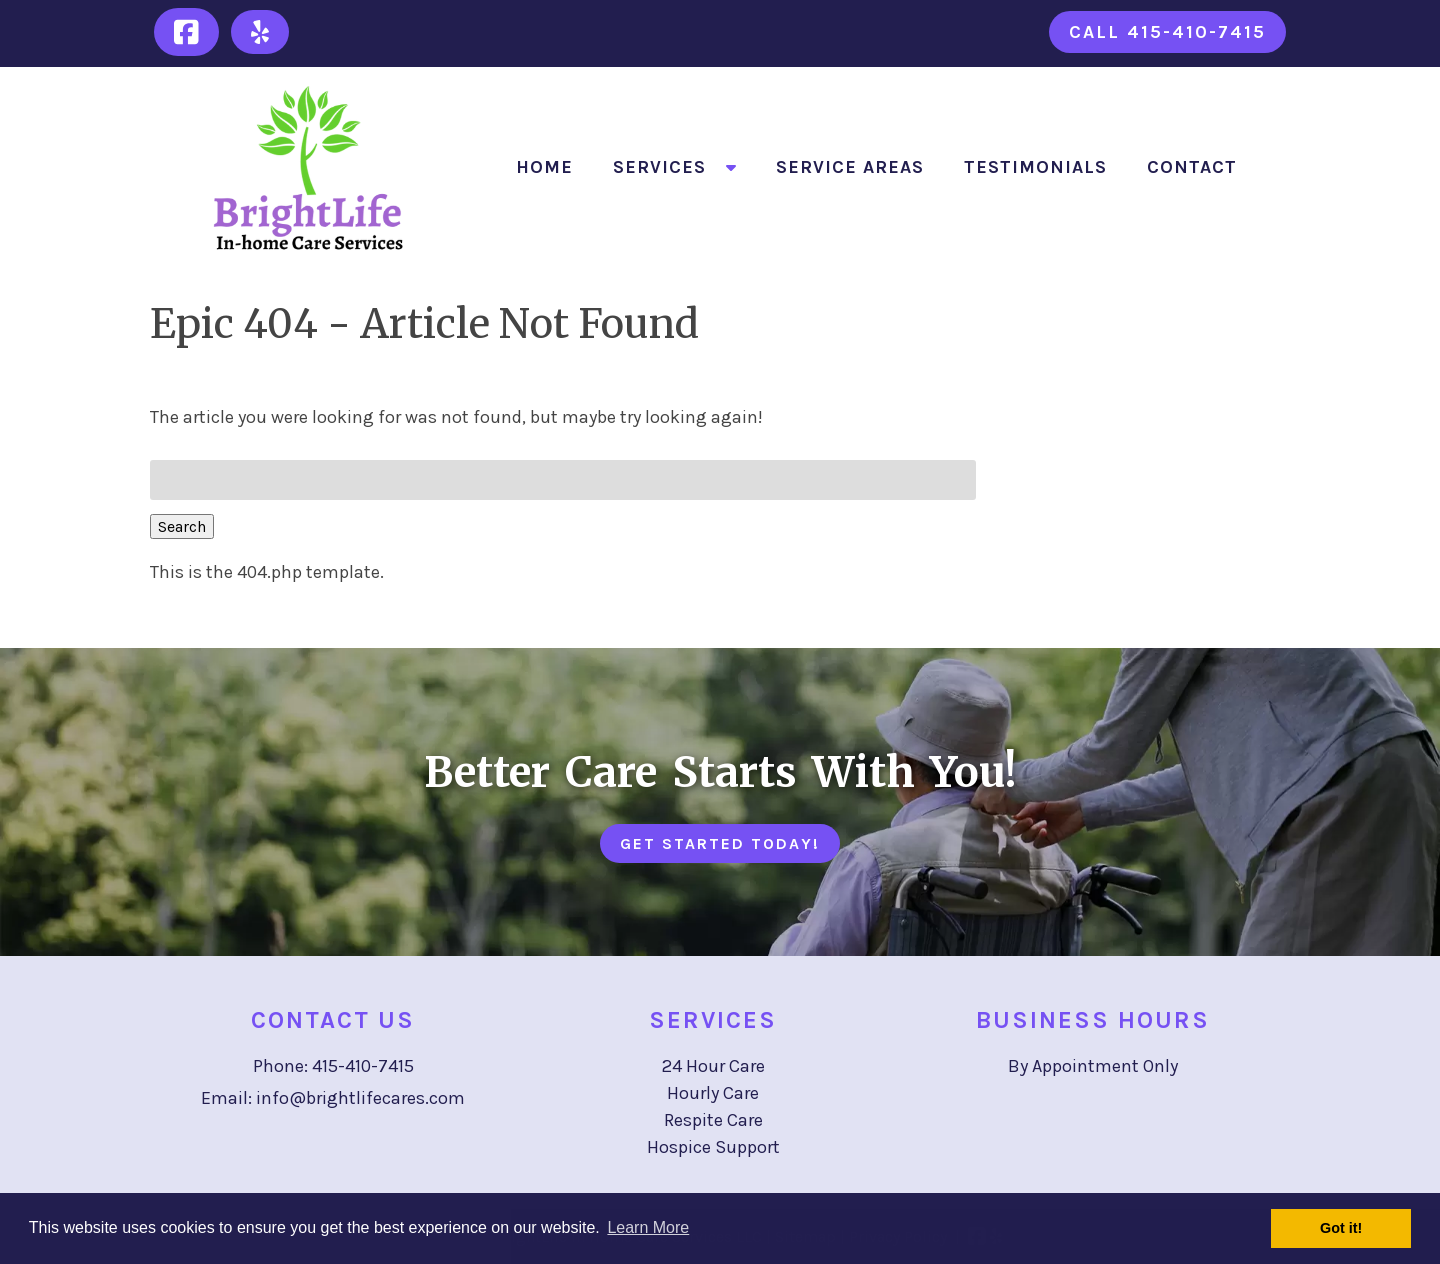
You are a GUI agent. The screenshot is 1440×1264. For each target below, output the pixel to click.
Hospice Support (713, 1147)
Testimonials (1035, 167)
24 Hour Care (713, 1066)
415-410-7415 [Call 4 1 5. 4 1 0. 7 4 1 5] (363, 1066)
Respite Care (713, 1120)
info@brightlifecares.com (360, 1098)
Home (544, 167)
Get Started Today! (720, 843)
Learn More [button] (648, 1227)
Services (659, 167)
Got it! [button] (1341, 1228)
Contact (1192, 167)
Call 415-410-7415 (1167, 32)
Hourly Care (713, 1093)
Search (182, 526)
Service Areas (850, 167)
